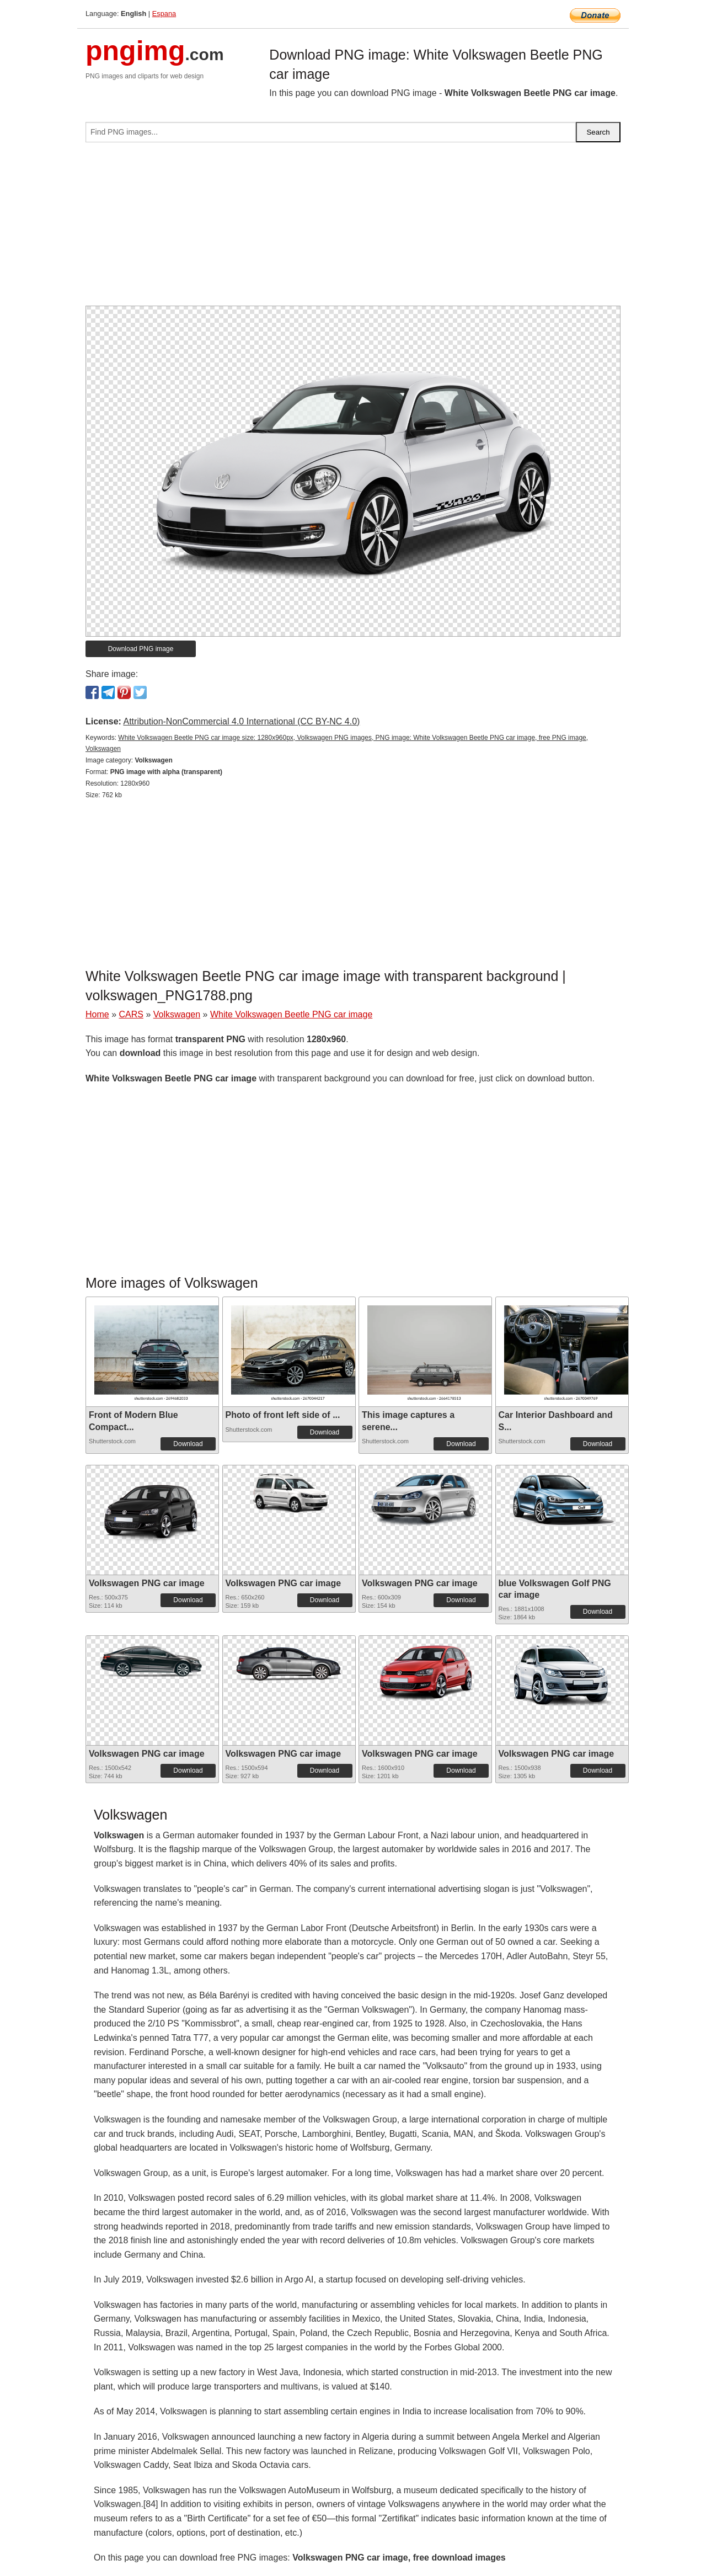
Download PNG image (141, 649)
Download (187, 1444)
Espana (164, 13)
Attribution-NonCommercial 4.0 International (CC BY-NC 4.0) (241, 721)
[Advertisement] (353, 228)
